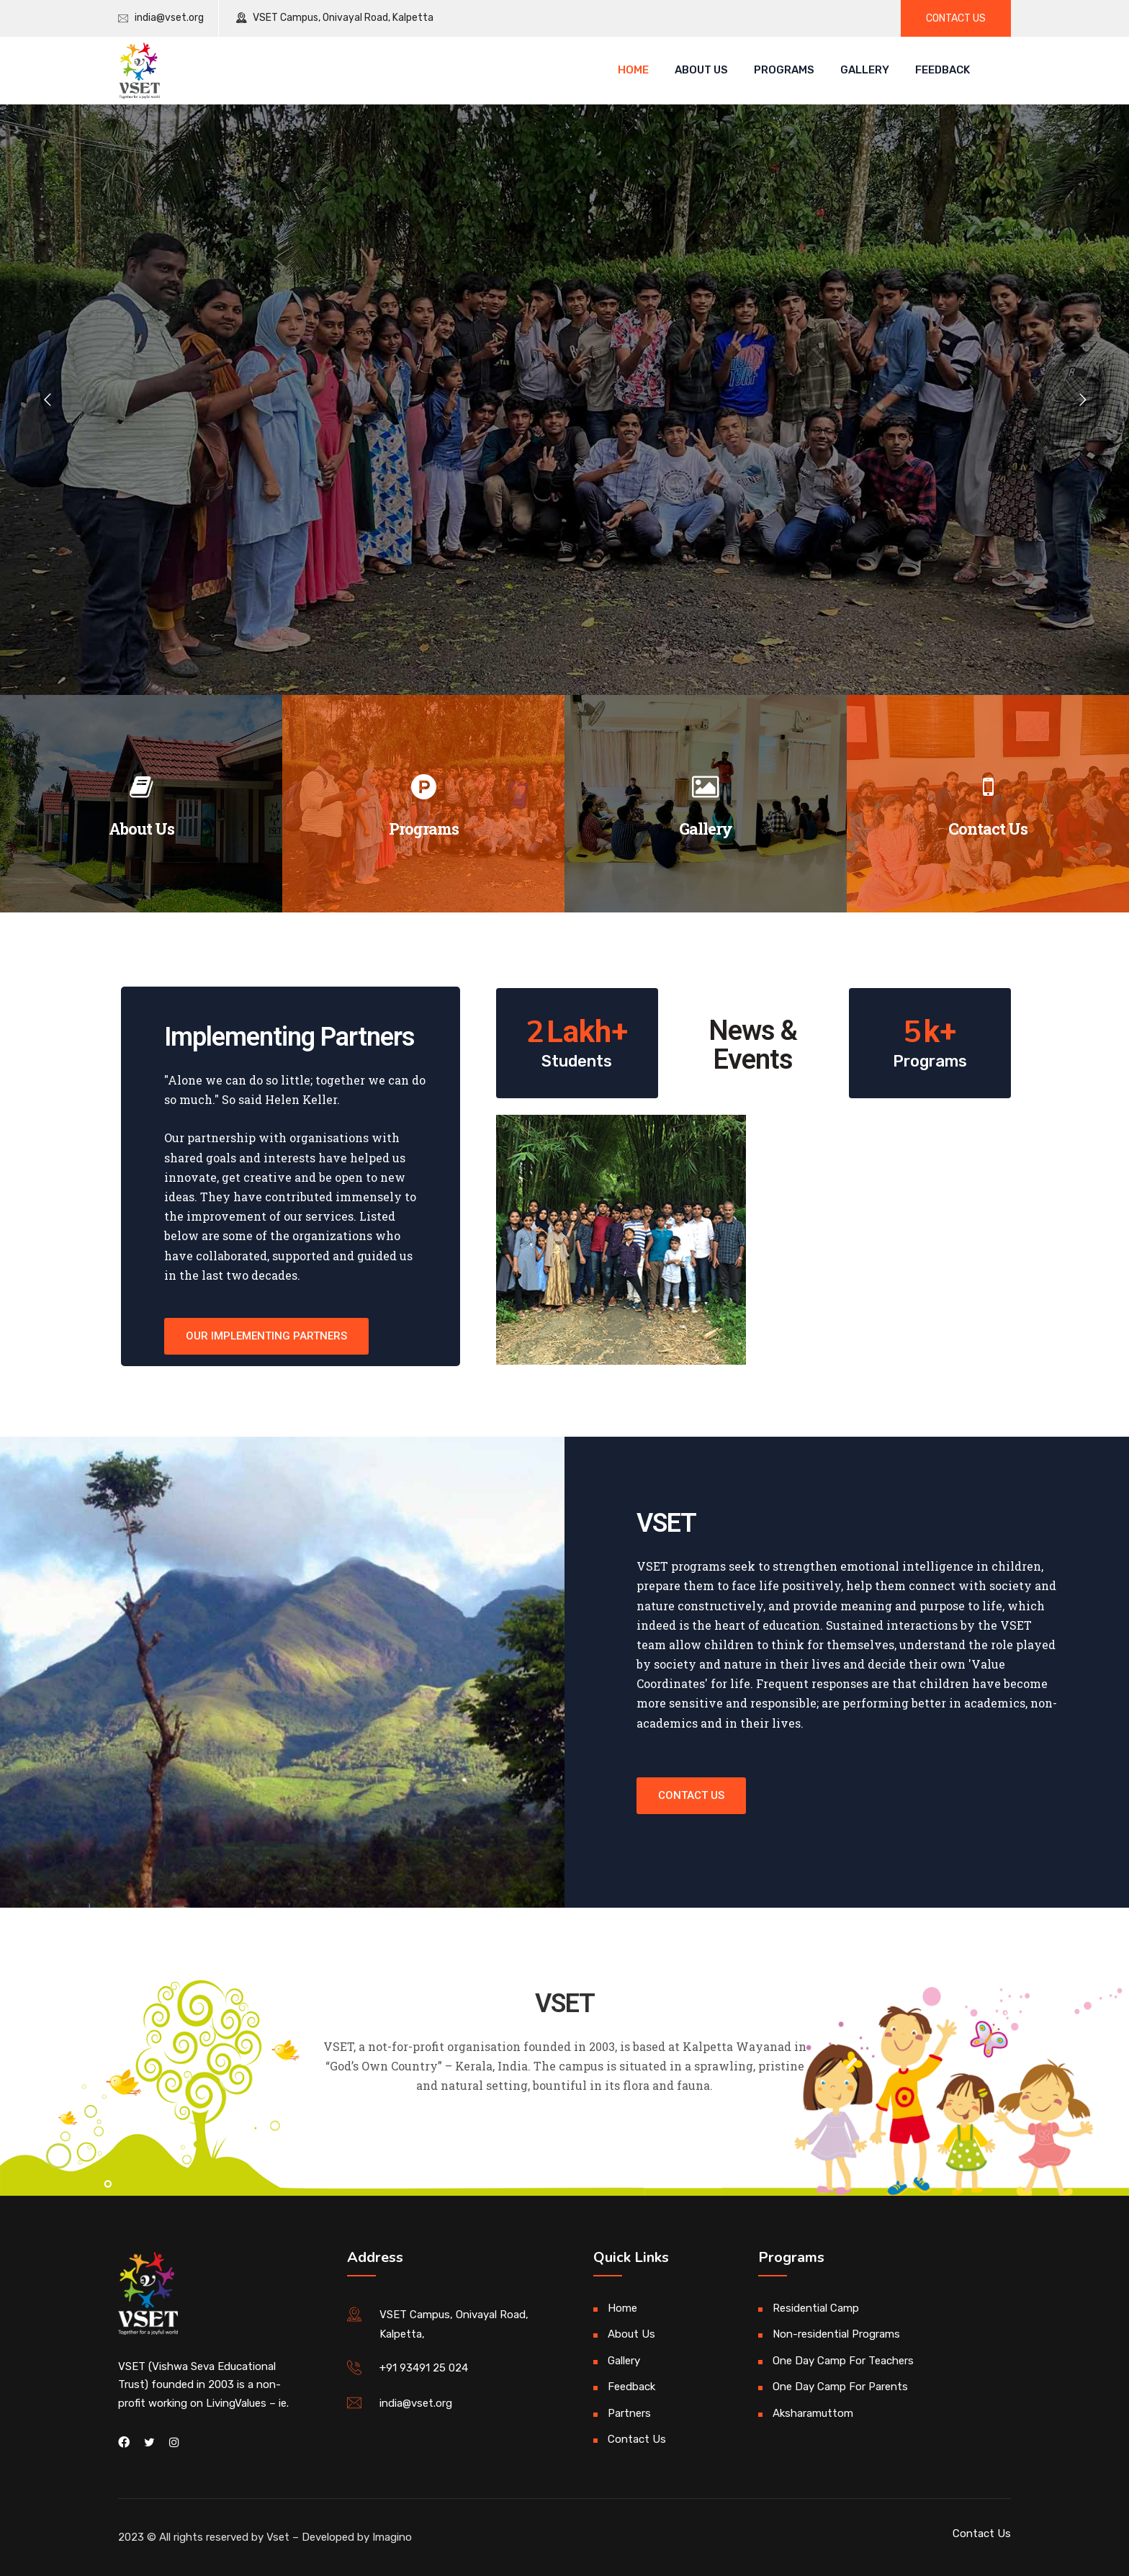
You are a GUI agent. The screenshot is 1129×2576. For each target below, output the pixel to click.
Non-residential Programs (836, 2334)
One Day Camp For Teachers (843, 2360)
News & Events (753, 1045)
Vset (277, 2537)
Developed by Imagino (357, 2537)
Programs (784, 69)
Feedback (942, 69)
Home (633, 69)
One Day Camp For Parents (840, 2386)
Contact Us (987, 828)
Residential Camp (816, 2308)
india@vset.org (169, 18)
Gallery (864, 69)
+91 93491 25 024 (423, 2367)
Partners (629, 2413)
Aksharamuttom (813, 2413)
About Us (701, 69)
